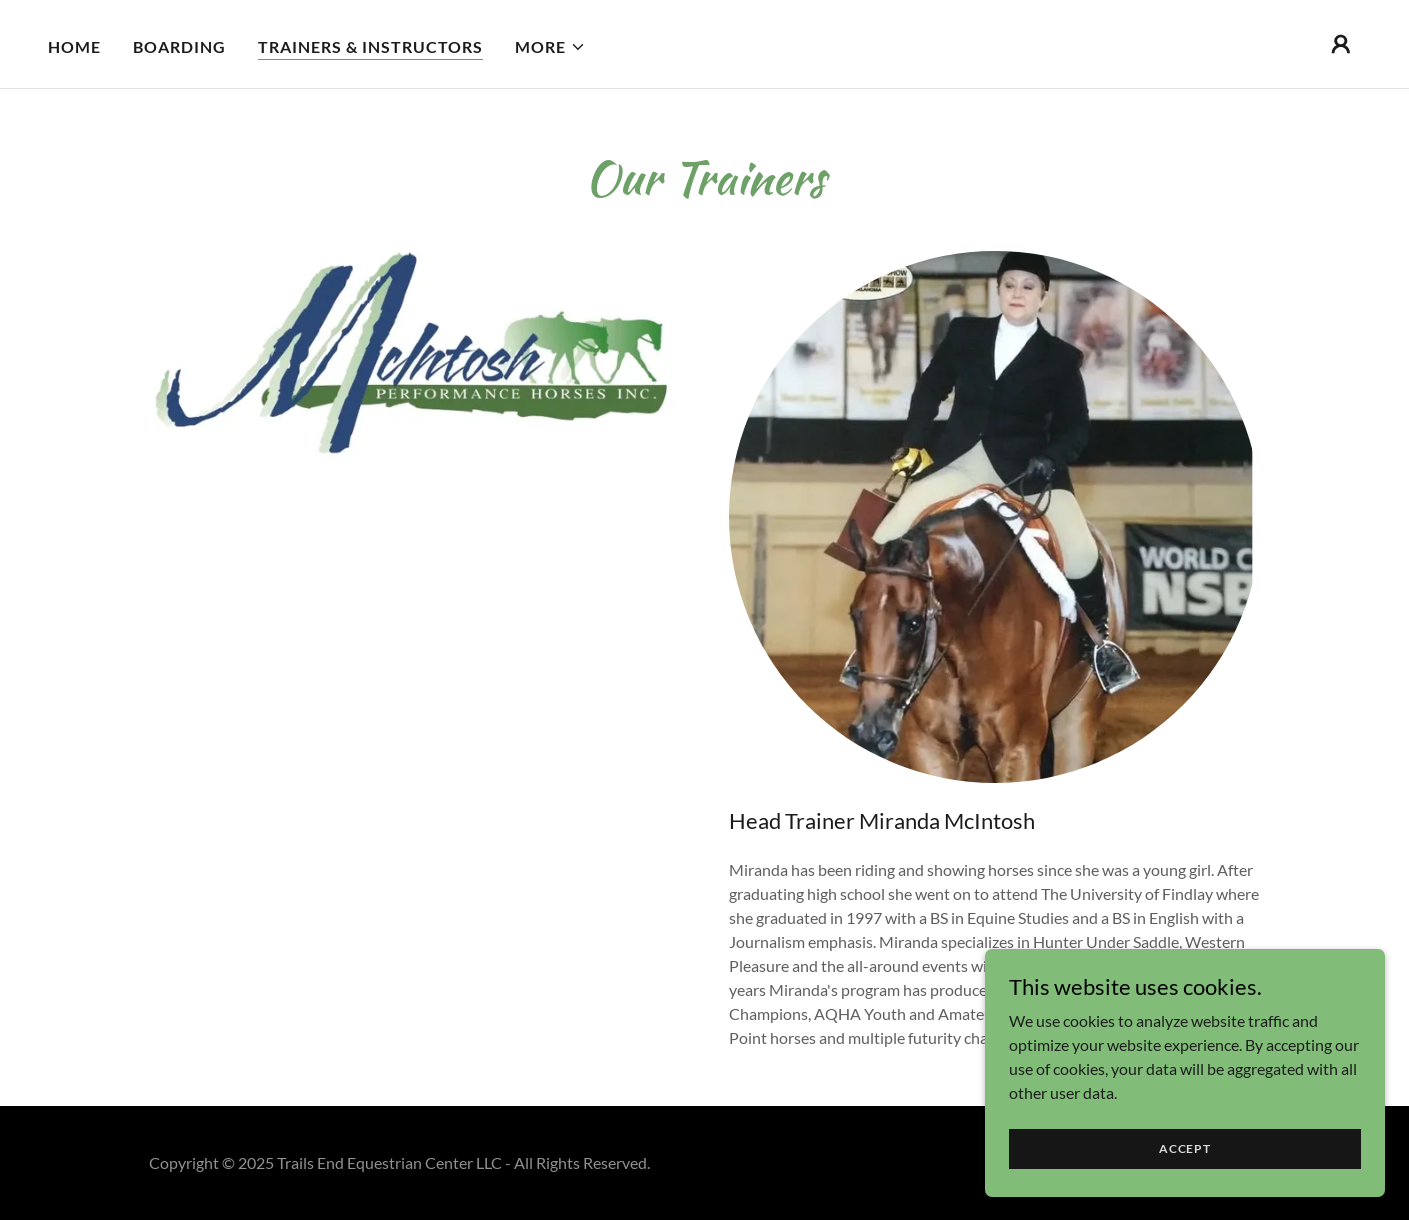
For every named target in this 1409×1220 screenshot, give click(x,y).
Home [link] (74, 46)
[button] (550, 47)
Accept (1185, 1148)
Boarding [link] (179, 46)
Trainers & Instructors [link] (370, 46)
